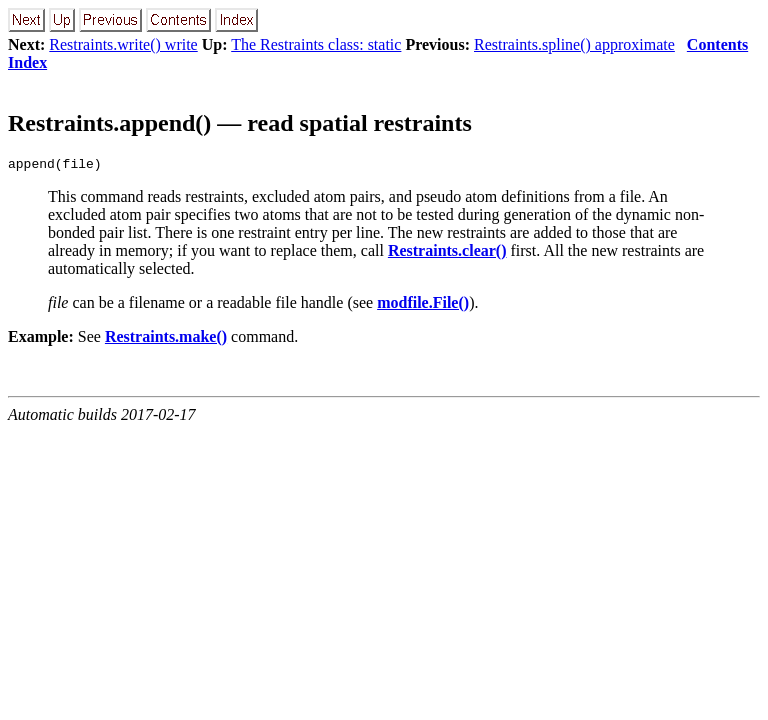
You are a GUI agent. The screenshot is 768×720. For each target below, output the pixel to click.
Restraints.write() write (123, 44)
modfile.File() (423, 305)
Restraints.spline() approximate (574, 44)
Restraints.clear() (447, 253)
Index (27, 62)
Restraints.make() (166, 339)
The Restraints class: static (316, 44)
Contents (717, 44)
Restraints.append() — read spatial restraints (240, 123)
